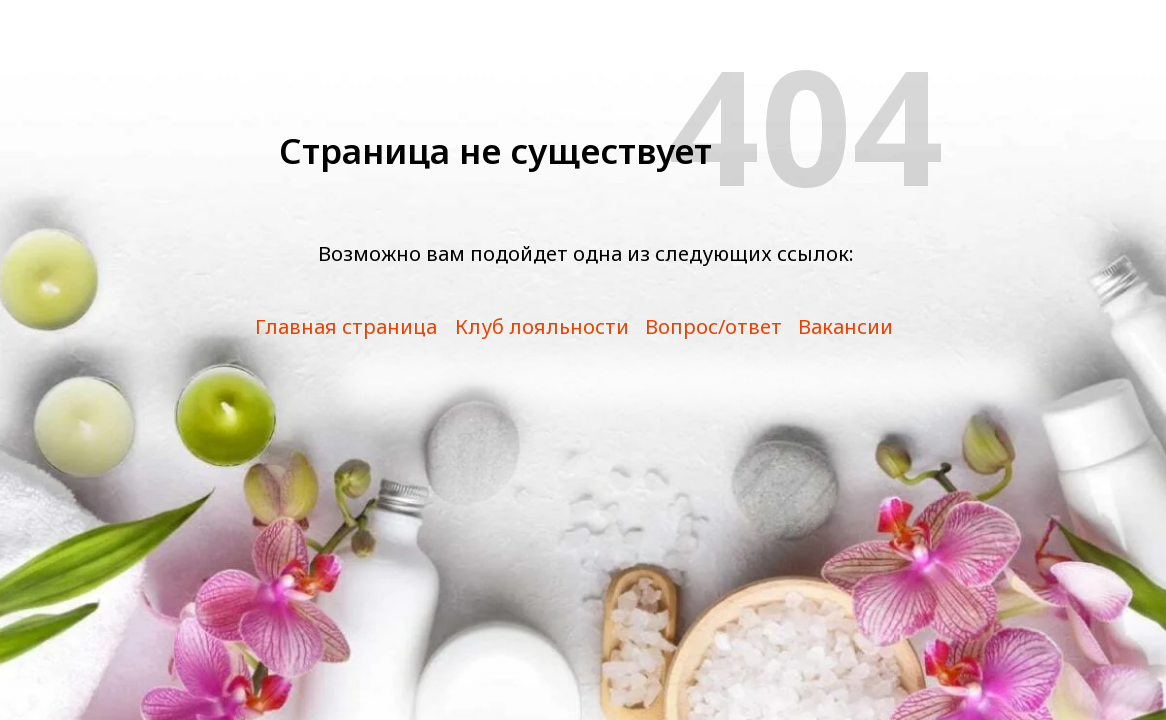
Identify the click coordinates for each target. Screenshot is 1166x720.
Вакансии (845, 326)
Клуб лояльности (542, 326)
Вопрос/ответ (713, 326)
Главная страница (346, 326)
